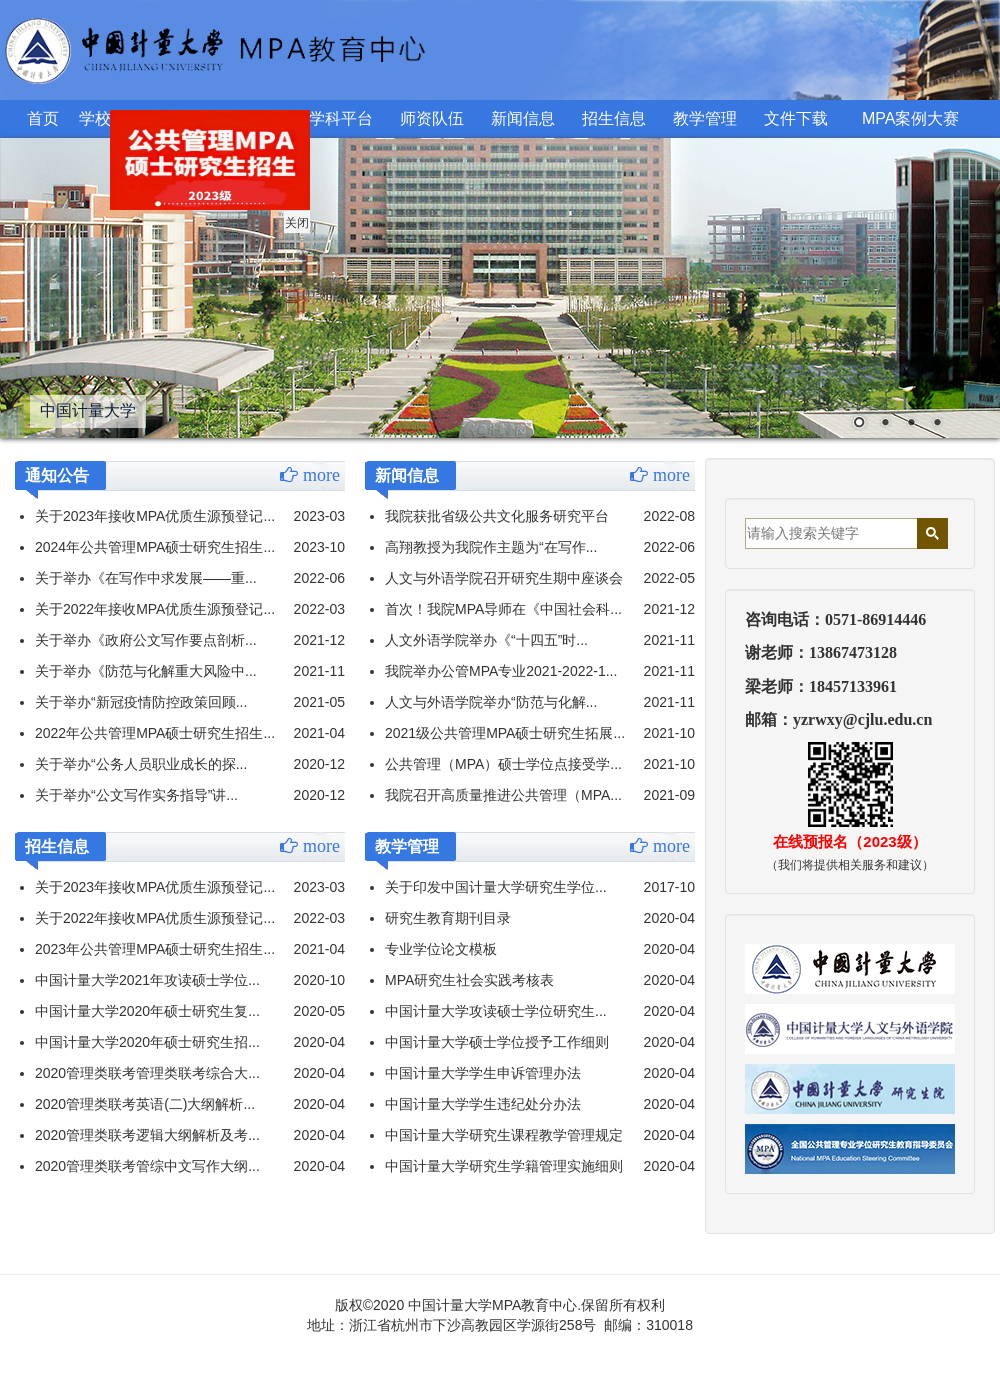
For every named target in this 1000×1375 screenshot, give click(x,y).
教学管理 (705, 118)
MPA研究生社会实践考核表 (469, 980)
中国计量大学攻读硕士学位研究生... (496, 1011)
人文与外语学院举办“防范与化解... (491, 702)
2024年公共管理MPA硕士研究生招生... (155, 547)
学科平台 (341, 118)
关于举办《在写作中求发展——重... (146, 578)
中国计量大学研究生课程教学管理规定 (504, 1135)
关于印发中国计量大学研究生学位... (496, 887)
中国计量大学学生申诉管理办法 (483, 1073)
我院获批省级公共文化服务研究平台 (497, 516)
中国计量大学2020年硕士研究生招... (147, 1042)
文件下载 (796, 118)
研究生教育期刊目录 (448, 918)
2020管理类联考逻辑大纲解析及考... (147, 1135)
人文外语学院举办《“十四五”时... (486, 640)
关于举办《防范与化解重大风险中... (146, 671)
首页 (43, 118)
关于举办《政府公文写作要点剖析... (146, 640)
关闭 (286, 212)
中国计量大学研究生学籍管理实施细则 (504, 1166)
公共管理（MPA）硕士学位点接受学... (503, 764)
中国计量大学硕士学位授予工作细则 (497, 1042)
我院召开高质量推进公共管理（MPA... (503, 795)
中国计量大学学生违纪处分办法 (483, 1104)
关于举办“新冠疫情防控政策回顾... (141, 702)
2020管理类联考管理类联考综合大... (147, 1073)
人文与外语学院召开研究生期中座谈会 (504, 578)
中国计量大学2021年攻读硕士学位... (147, 980)
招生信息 (614, 118)
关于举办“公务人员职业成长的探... (141, 764)
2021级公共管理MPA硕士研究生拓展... (505, 733)
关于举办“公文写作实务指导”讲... (136, 795)
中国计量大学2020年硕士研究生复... (147, 1011)
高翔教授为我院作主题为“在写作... (491, 547)
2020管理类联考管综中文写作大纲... (147, 1166)
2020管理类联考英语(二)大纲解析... (145, 1104)
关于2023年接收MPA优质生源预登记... (155, 516)
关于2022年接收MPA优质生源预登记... (155, 609)
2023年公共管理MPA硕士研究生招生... (155, 949)
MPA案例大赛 (910, 118)
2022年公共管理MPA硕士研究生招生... (155, 733)
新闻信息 (523, 118)
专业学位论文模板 (441, 949)
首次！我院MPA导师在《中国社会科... (503, 609)
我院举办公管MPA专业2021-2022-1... (501, 671)
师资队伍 (432, 118)
